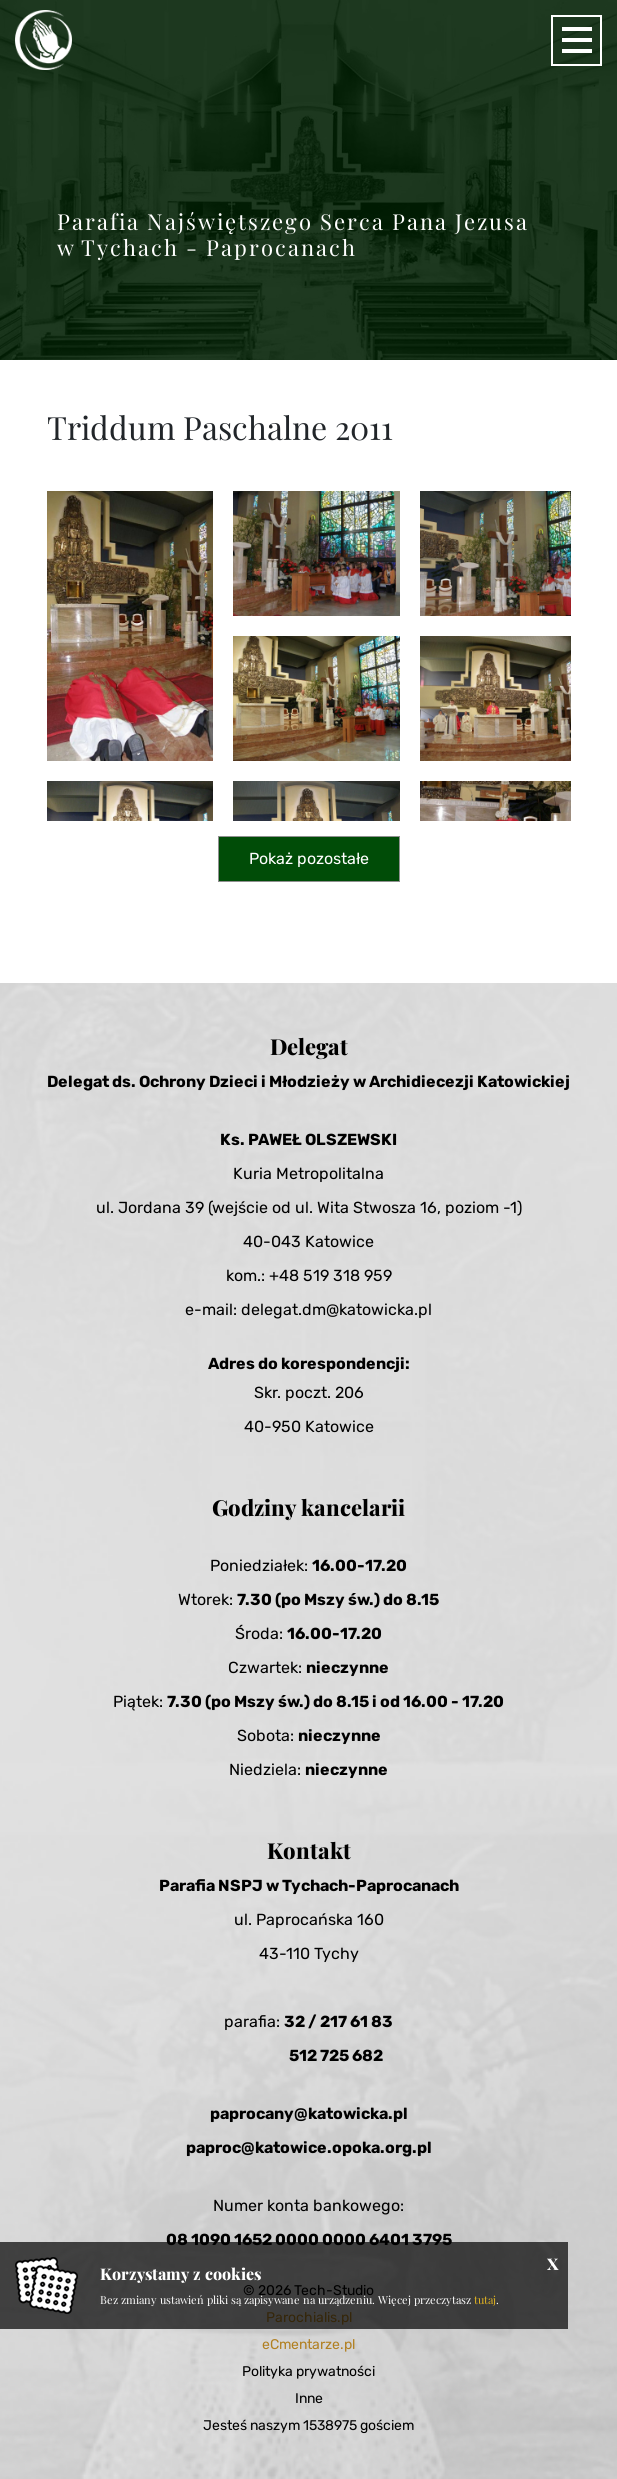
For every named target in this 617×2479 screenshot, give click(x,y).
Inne (309, 2398)
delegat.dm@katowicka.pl (336, 1309)
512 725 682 (336, 2055)
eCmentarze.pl (308, 2344)
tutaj (485, 2299)
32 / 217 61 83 (338, 2021)
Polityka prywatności (308, 2371)
